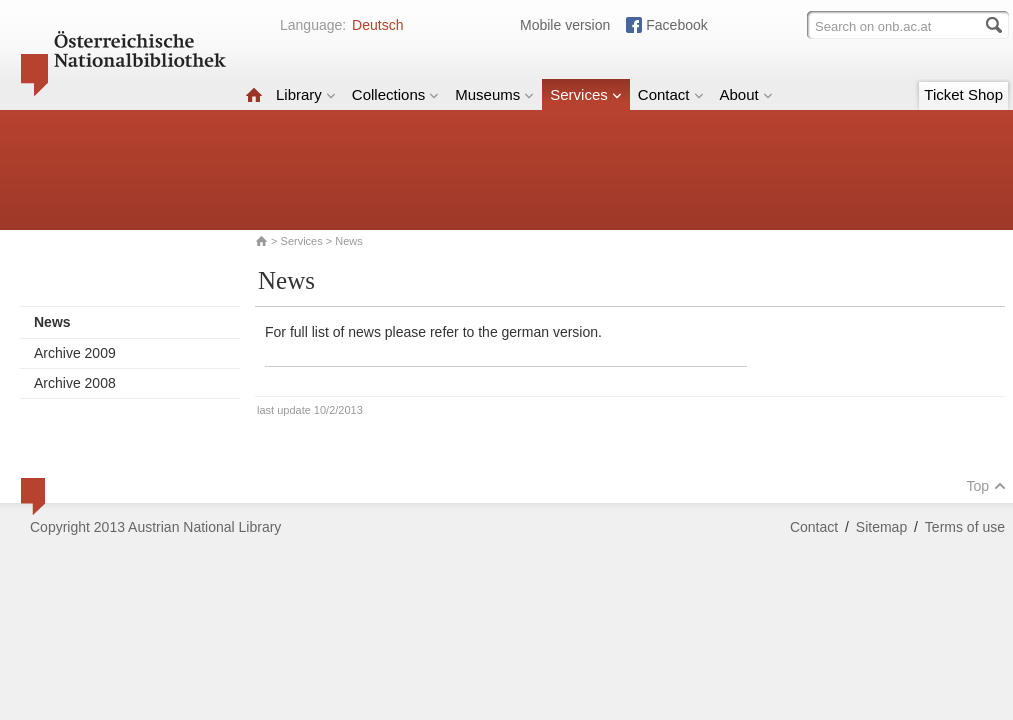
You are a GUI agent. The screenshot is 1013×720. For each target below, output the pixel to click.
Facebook (676, 25)
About (746, 94)
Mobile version (565, 25)
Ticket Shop (963, 94)
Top (986, 486)
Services (586, 94)
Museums (494, 94)
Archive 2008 (75, 383)
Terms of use (965, 527)
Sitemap (881, 527)
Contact (671, 94)
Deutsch (377, 25)
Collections (395, 94)
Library (306, 94)
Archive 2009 (75, 353)
